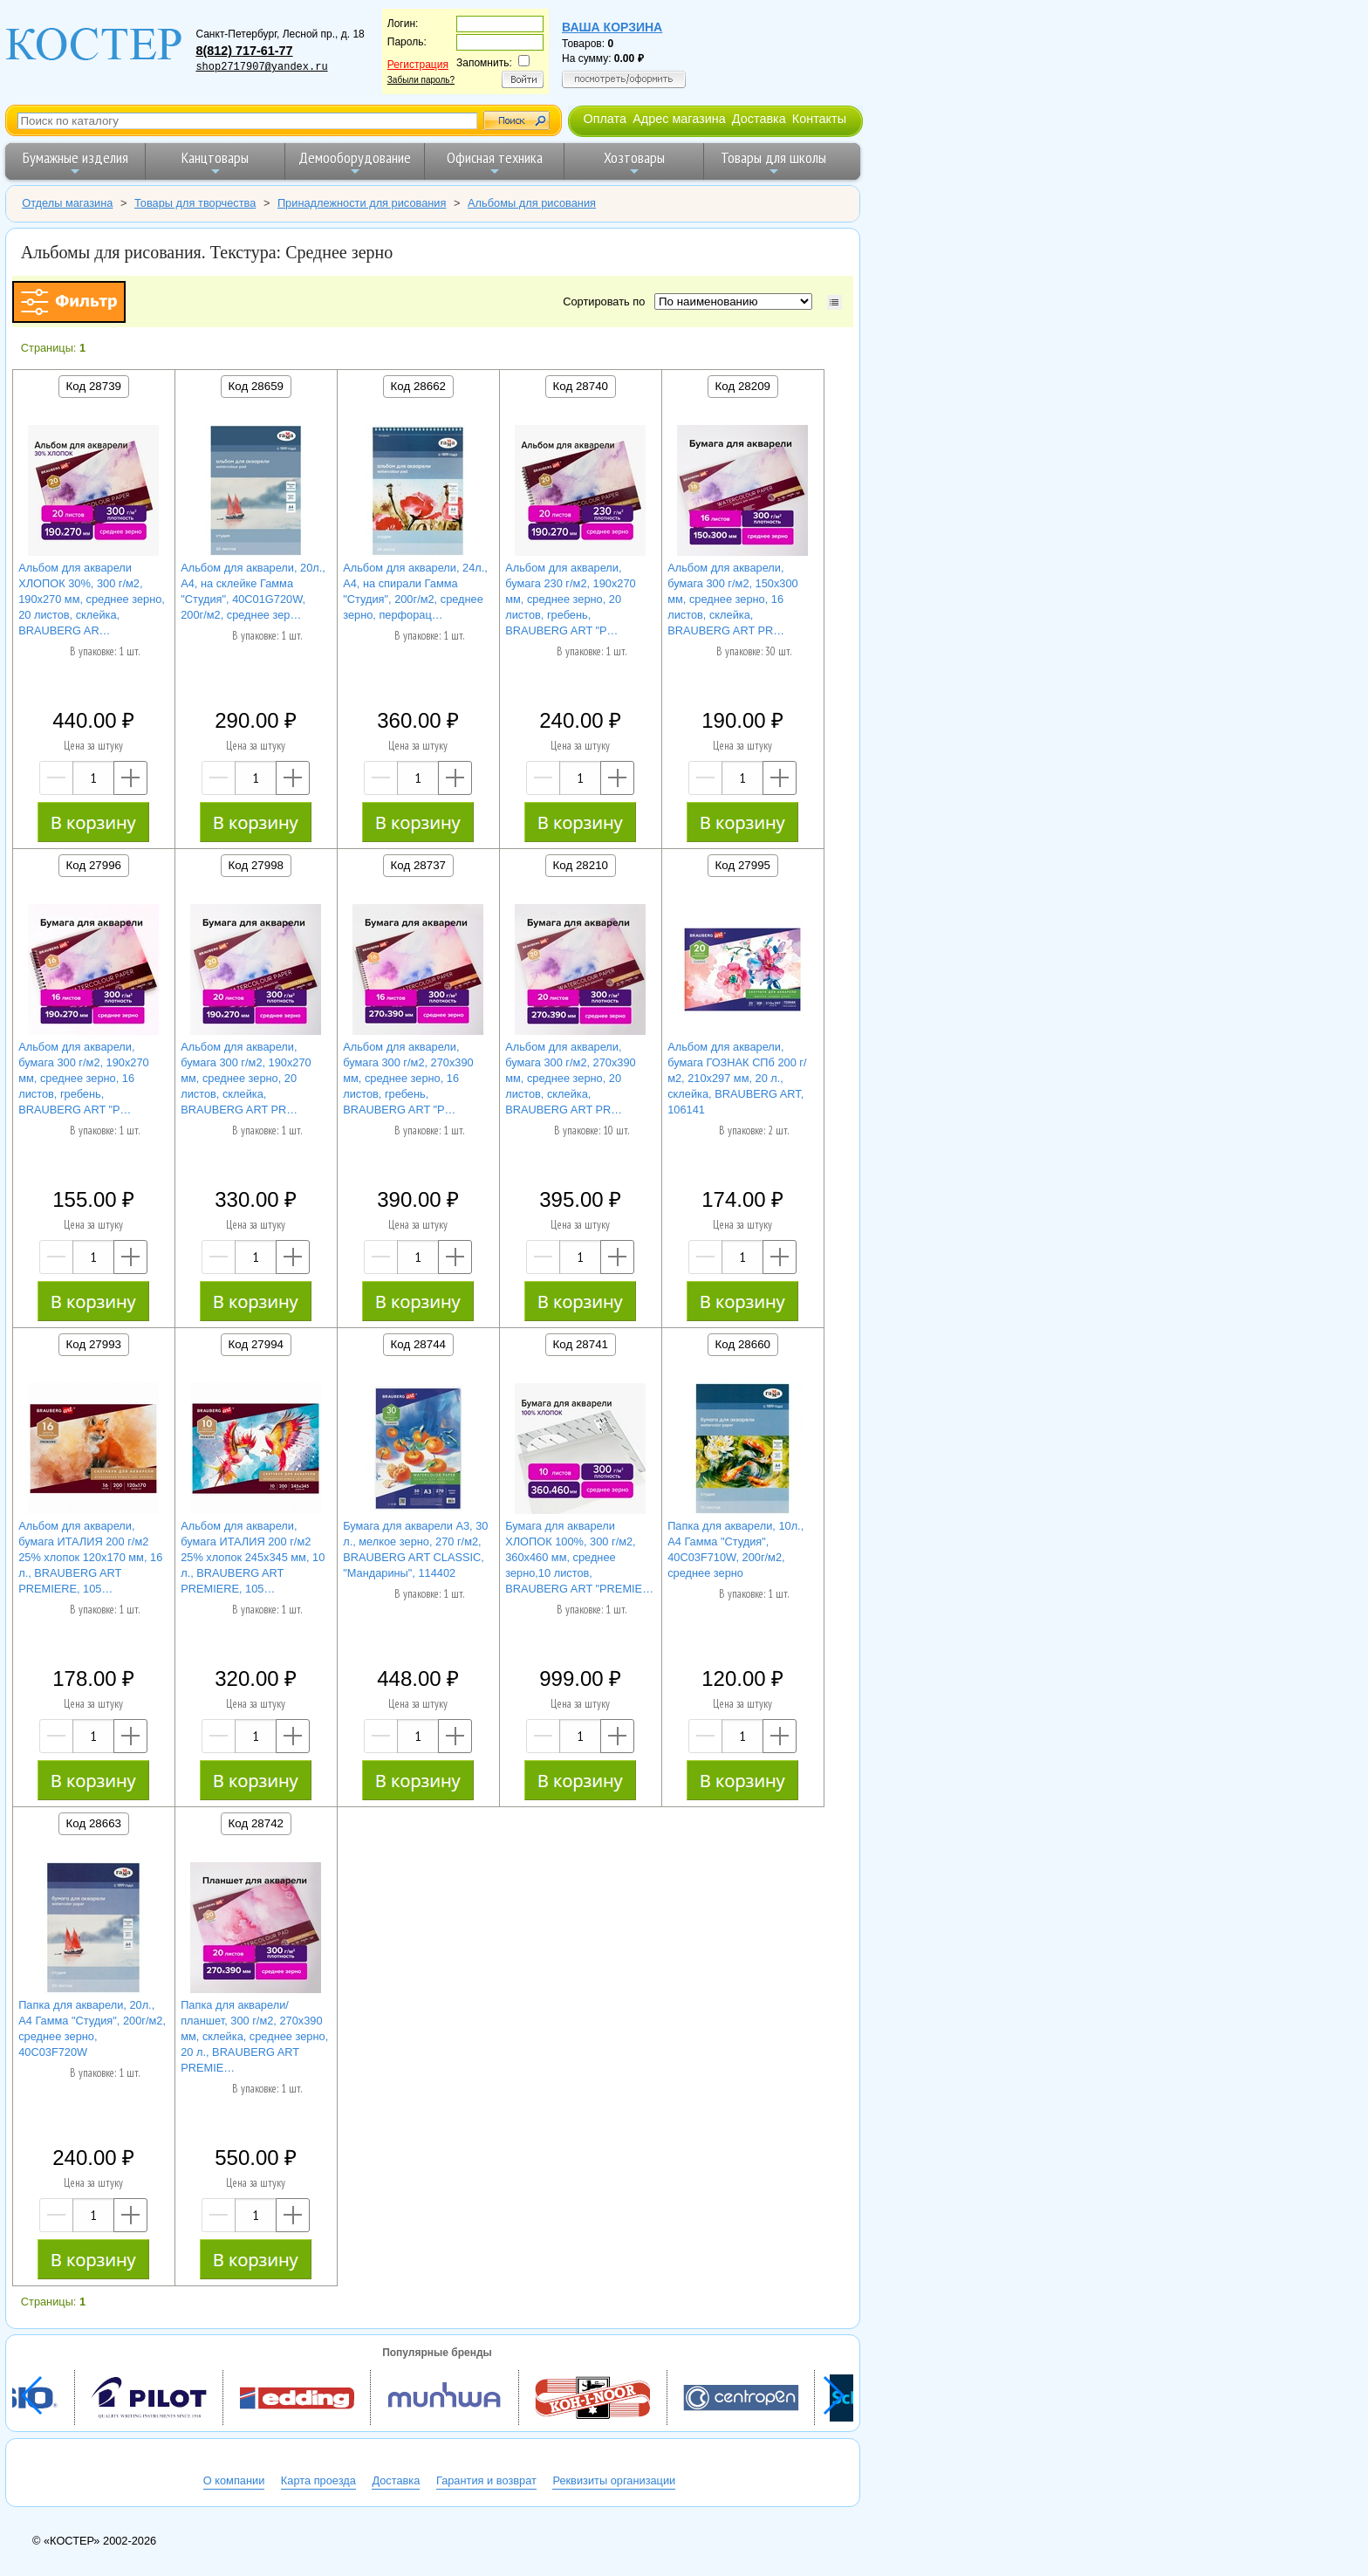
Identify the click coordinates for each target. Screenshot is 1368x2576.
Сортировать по (607, 301)
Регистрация (417, 64)
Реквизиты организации (613, 2480)
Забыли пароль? (421, 80)
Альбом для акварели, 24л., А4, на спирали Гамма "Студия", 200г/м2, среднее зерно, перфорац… (415, 591)
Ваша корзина (612, 27)
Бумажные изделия (75, 162)
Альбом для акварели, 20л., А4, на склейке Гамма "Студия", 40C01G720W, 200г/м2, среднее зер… (253, 591)
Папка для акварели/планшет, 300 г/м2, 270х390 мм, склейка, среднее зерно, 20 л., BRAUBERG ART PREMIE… (254, 2036)
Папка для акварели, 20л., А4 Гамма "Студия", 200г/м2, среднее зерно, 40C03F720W (92, 2028)
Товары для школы (773, 162)
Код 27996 (93, 865)
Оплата (604, 119)
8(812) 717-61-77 (243, 51)
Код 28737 (418, 865)
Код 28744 (418, 1344)
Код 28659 (256, 386)
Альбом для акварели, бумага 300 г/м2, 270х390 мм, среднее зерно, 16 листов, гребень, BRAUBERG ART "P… (408, 1078)
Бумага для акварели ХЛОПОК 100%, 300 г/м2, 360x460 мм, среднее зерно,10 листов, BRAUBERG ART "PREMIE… (579, 1557)
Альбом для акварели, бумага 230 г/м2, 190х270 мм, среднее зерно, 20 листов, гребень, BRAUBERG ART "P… (570, 599)
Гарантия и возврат (486, 2480)
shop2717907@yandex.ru (261, 67)
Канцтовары (215, 162)
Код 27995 (742, 865)
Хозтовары (634, 162)
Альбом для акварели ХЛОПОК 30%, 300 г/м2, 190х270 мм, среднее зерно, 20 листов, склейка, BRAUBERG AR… (91, 599)
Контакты (819, 119)
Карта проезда (318, 2480)
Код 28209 (742, 386)
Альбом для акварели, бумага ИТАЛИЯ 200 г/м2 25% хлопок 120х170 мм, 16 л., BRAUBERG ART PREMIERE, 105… (90, 1557)
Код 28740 (580, 386)
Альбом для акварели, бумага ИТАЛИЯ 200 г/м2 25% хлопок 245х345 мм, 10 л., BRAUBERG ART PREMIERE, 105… (253, 1557)
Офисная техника (495, 162)
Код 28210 (580, 865)
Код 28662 (418, 386)
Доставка (759, 119)
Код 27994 (256, 1344)
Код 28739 (93, 386)
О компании (234, 2480)
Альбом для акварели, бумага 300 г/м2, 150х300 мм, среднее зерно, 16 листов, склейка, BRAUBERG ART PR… (732, 599)
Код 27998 (256, 865)
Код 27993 (93, 1344)
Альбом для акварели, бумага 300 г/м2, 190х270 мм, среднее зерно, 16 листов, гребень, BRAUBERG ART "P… (83, 1078)
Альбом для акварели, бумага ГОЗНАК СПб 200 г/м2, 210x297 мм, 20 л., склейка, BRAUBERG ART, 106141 (736, 1078)
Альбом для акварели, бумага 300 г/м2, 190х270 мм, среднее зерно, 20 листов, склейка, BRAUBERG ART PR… (246, 1078)
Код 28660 (742, 1344)
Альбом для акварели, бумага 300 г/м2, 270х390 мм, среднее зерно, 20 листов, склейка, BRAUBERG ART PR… (570, 1078)
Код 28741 (580, 1344)
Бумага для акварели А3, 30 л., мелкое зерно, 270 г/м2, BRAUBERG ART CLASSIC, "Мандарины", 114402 (415, 1549)
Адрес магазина (679, 119)
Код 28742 (256, 1823)
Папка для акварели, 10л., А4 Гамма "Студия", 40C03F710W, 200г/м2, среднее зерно (735, 1549)
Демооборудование (354, 162)
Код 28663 (93, 1823)
